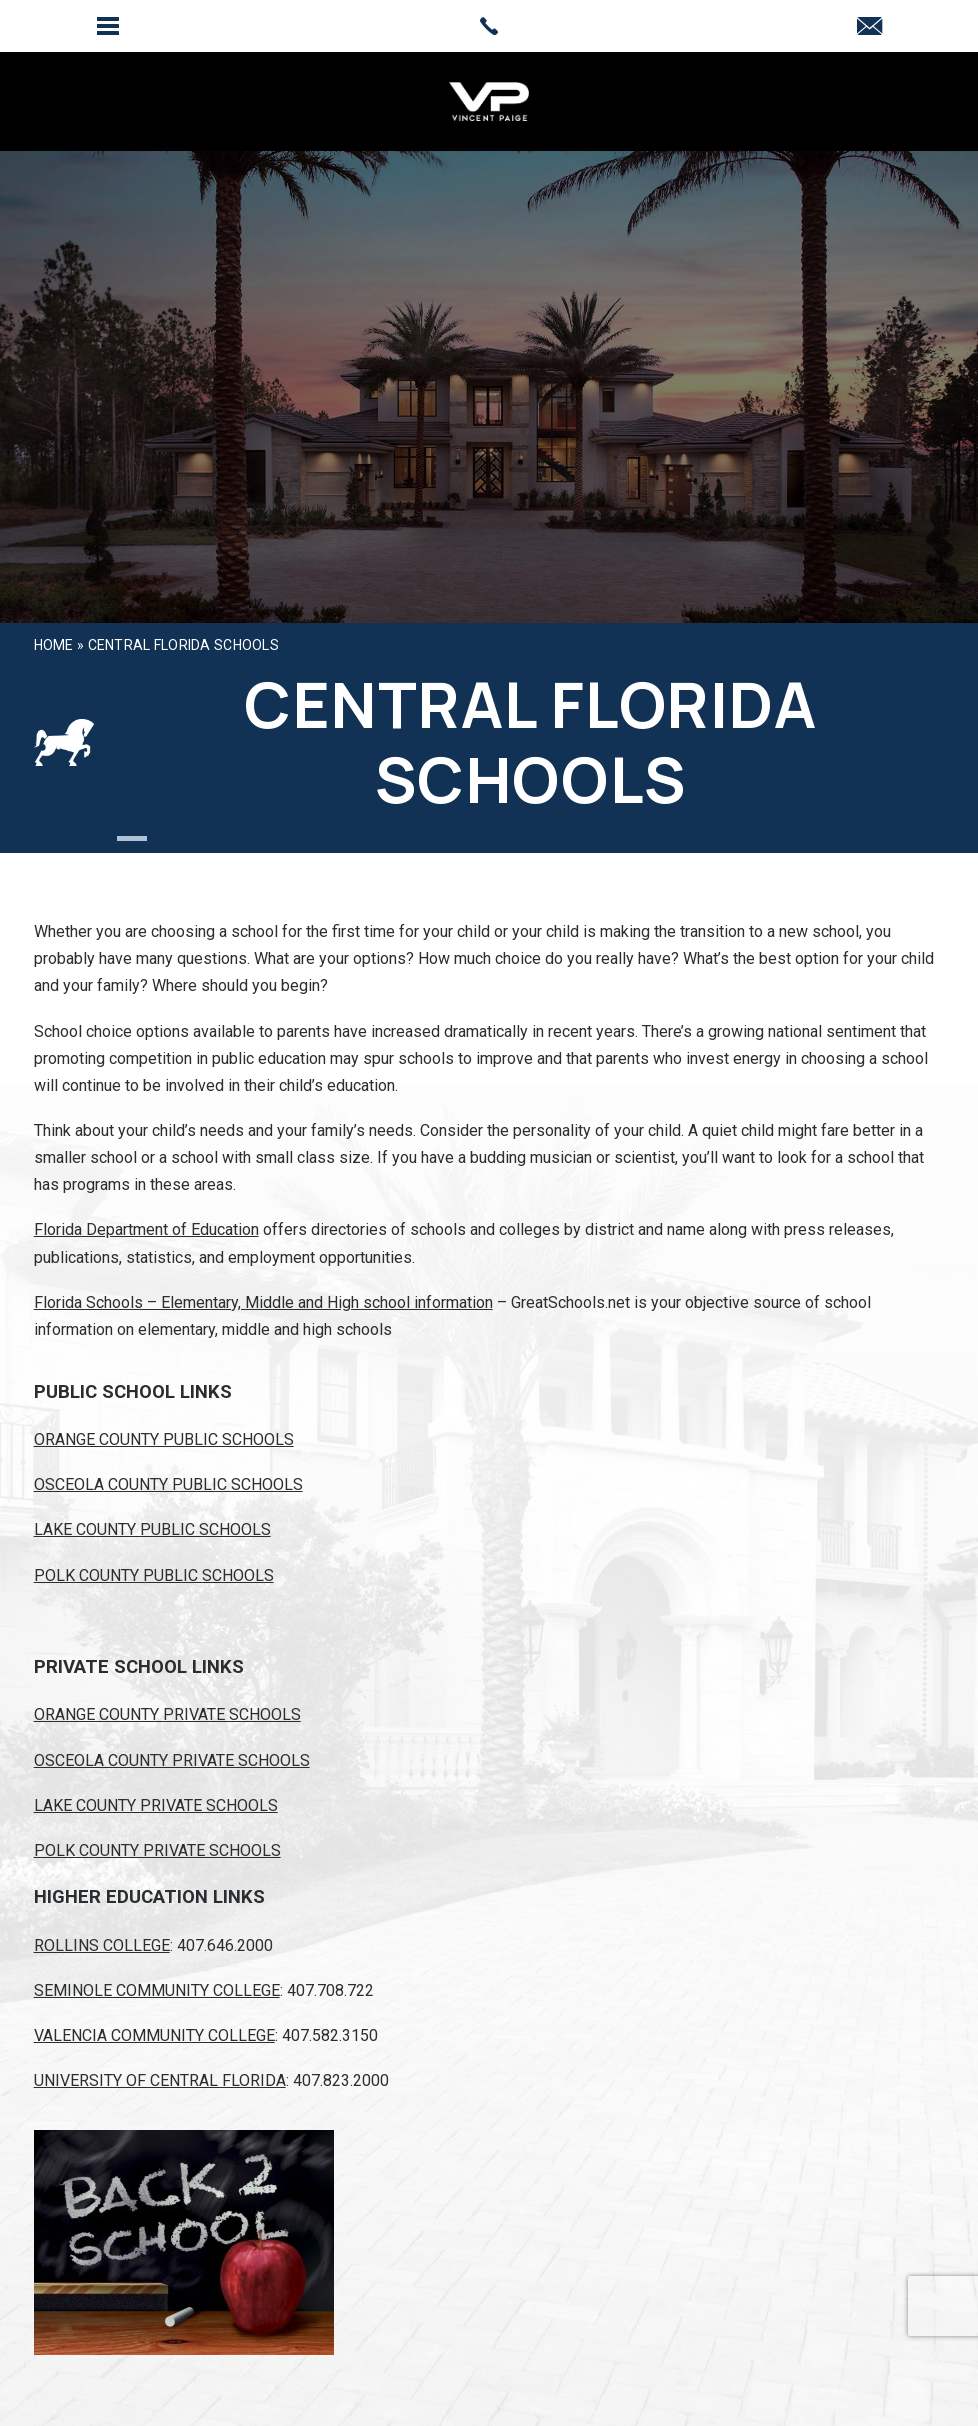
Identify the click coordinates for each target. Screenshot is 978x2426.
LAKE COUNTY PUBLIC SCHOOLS (152, 1529)
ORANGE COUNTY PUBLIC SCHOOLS (164, 1439)
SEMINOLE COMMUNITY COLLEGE (157, 1990)
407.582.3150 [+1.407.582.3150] (330, 2035)
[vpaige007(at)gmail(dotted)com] (869, 27)
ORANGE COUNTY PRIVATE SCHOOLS (167, 1714)
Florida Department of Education (146, 1229)
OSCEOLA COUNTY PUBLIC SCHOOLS (168, 1484)
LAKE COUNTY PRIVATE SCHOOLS (156, 1805)
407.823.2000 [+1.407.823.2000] (341, 2080)
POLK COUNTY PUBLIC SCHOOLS (154, 1575)
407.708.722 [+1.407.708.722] (330, 1990)
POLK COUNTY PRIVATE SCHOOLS (157, 1850)
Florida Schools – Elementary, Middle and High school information (263, 1302)
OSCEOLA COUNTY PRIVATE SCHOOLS (172, 1760)
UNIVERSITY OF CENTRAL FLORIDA (160, 2080)
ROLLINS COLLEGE (102, 1945)
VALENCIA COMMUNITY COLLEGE (154, 2035)
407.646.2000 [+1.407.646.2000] (225, 1945)
